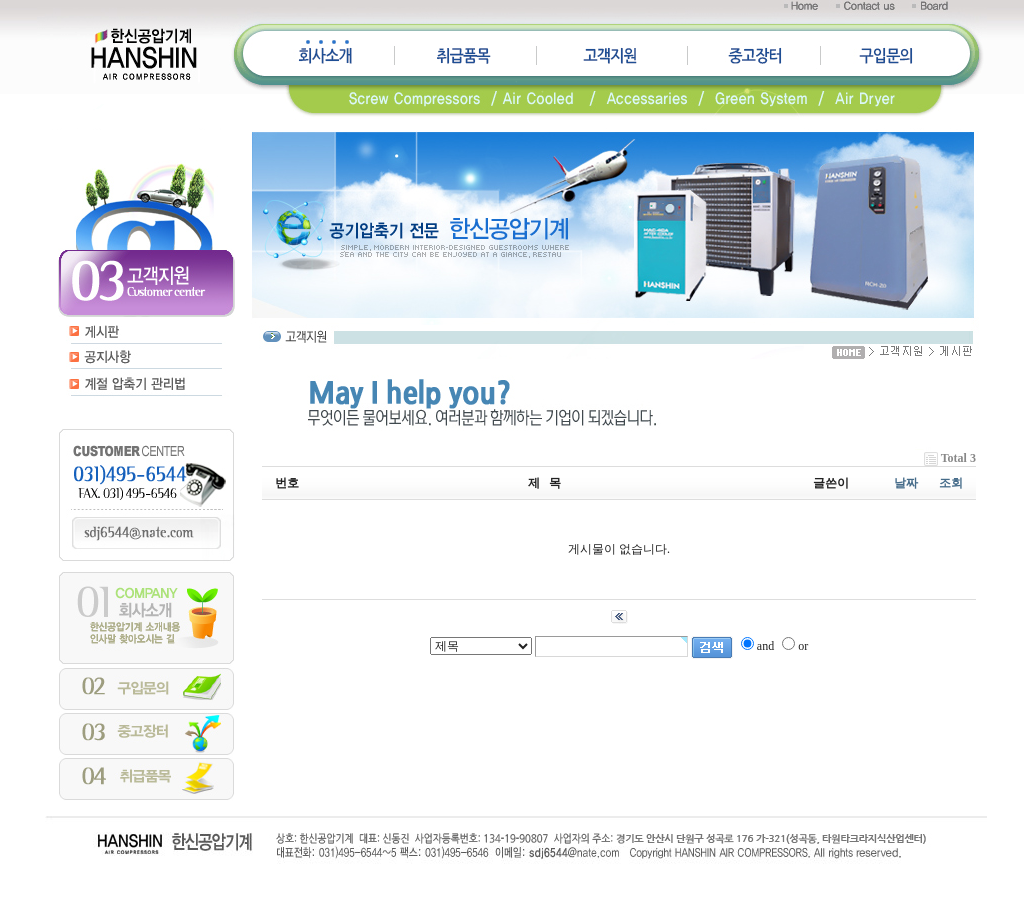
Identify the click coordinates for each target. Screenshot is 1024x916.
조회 (951, 483)
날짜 (906, 483)
